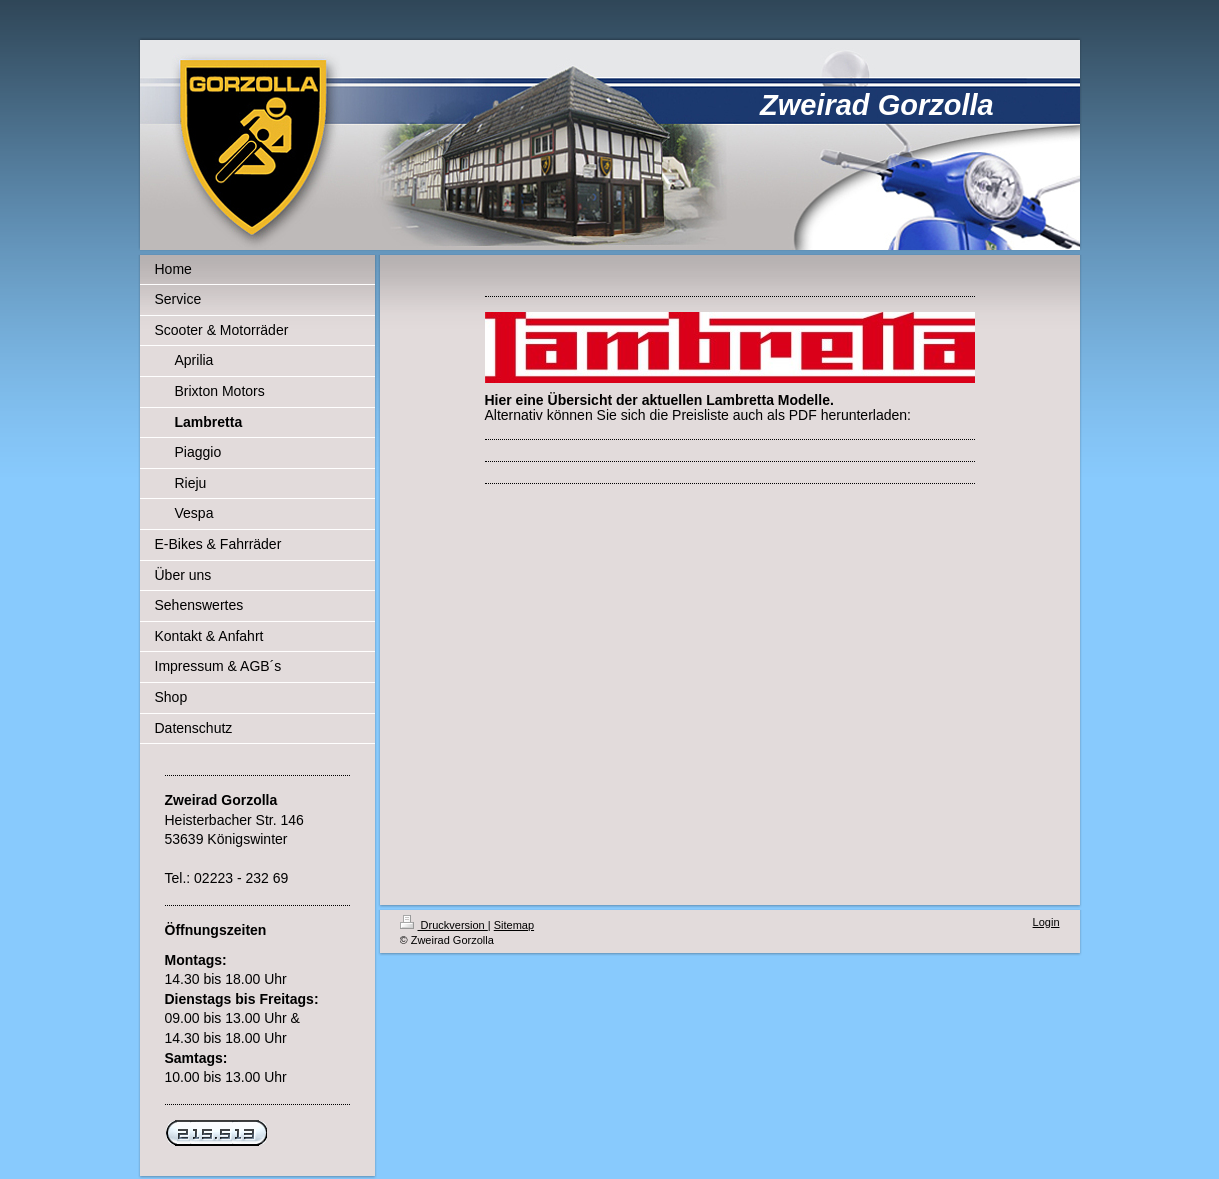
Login (1046, 922)
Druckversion (444, 925)
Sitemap (514, 925)
